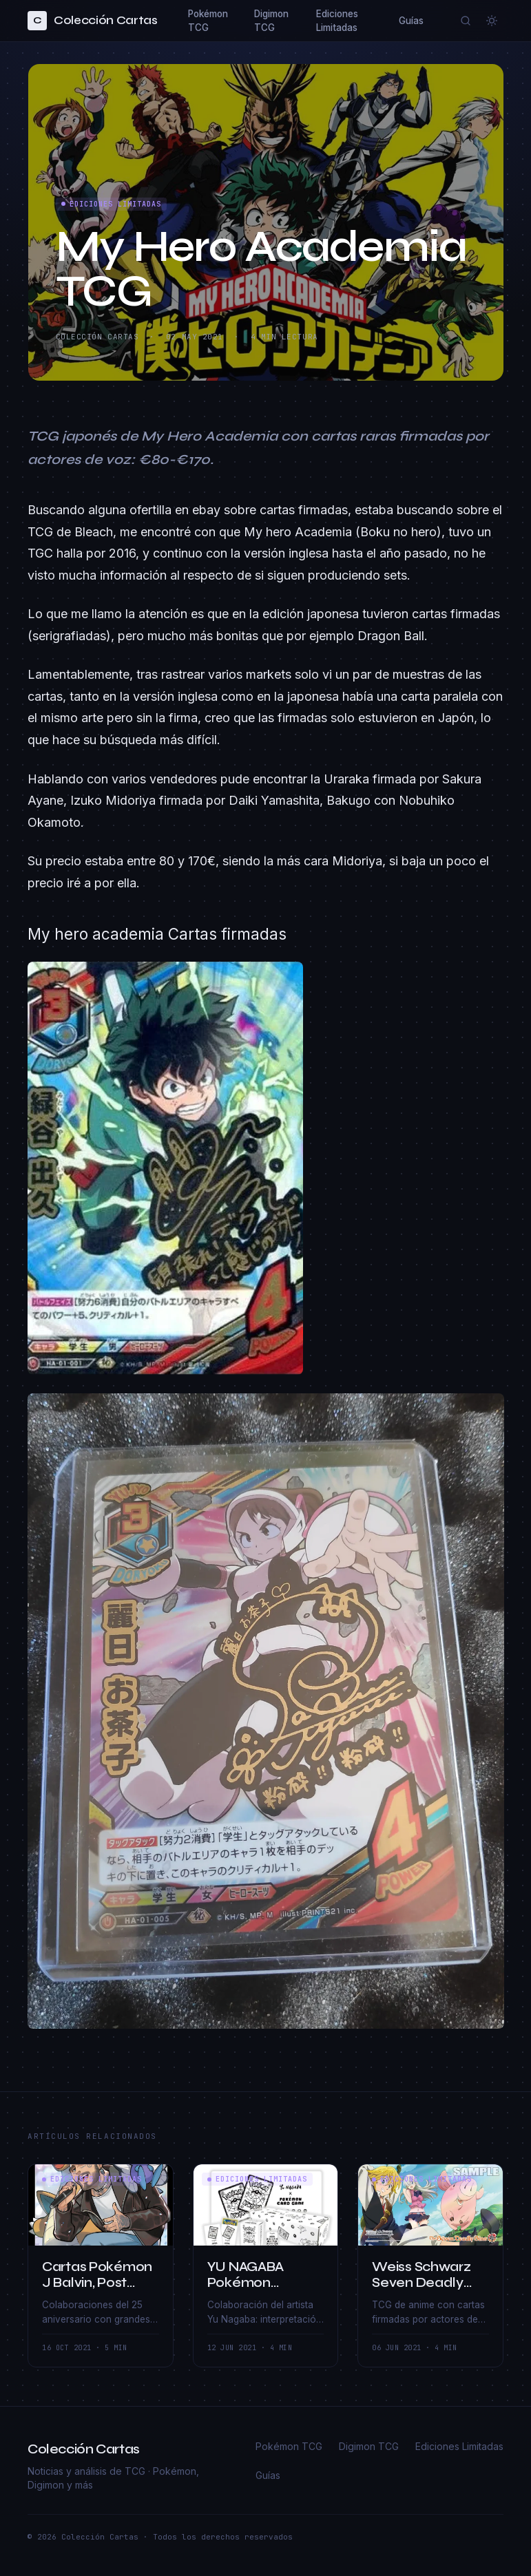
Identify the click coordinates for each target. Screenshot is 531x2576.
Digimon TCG (271, 20)
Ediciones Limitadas (337, 20)
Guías (411, 20)
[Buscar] (465, 20)
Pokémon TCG (208, 20)
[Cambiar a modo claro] (491, 20)
